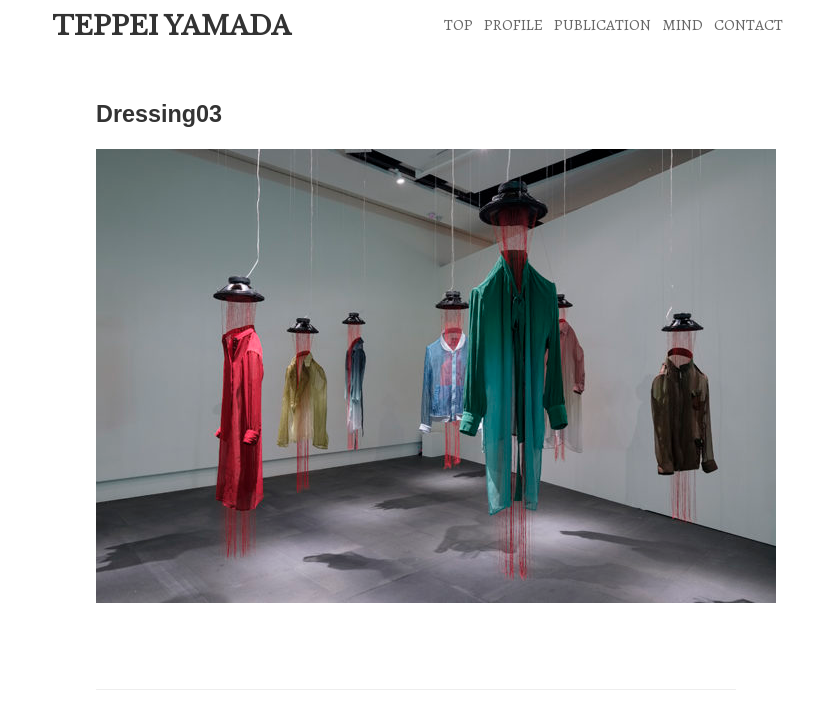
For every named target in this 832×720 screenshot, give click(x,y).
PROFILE (513, 24)
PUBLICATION (602, 24)
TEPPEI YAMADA (171, 26)
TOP (458, 24)
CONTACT (748, 24)
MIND (682, 24)
